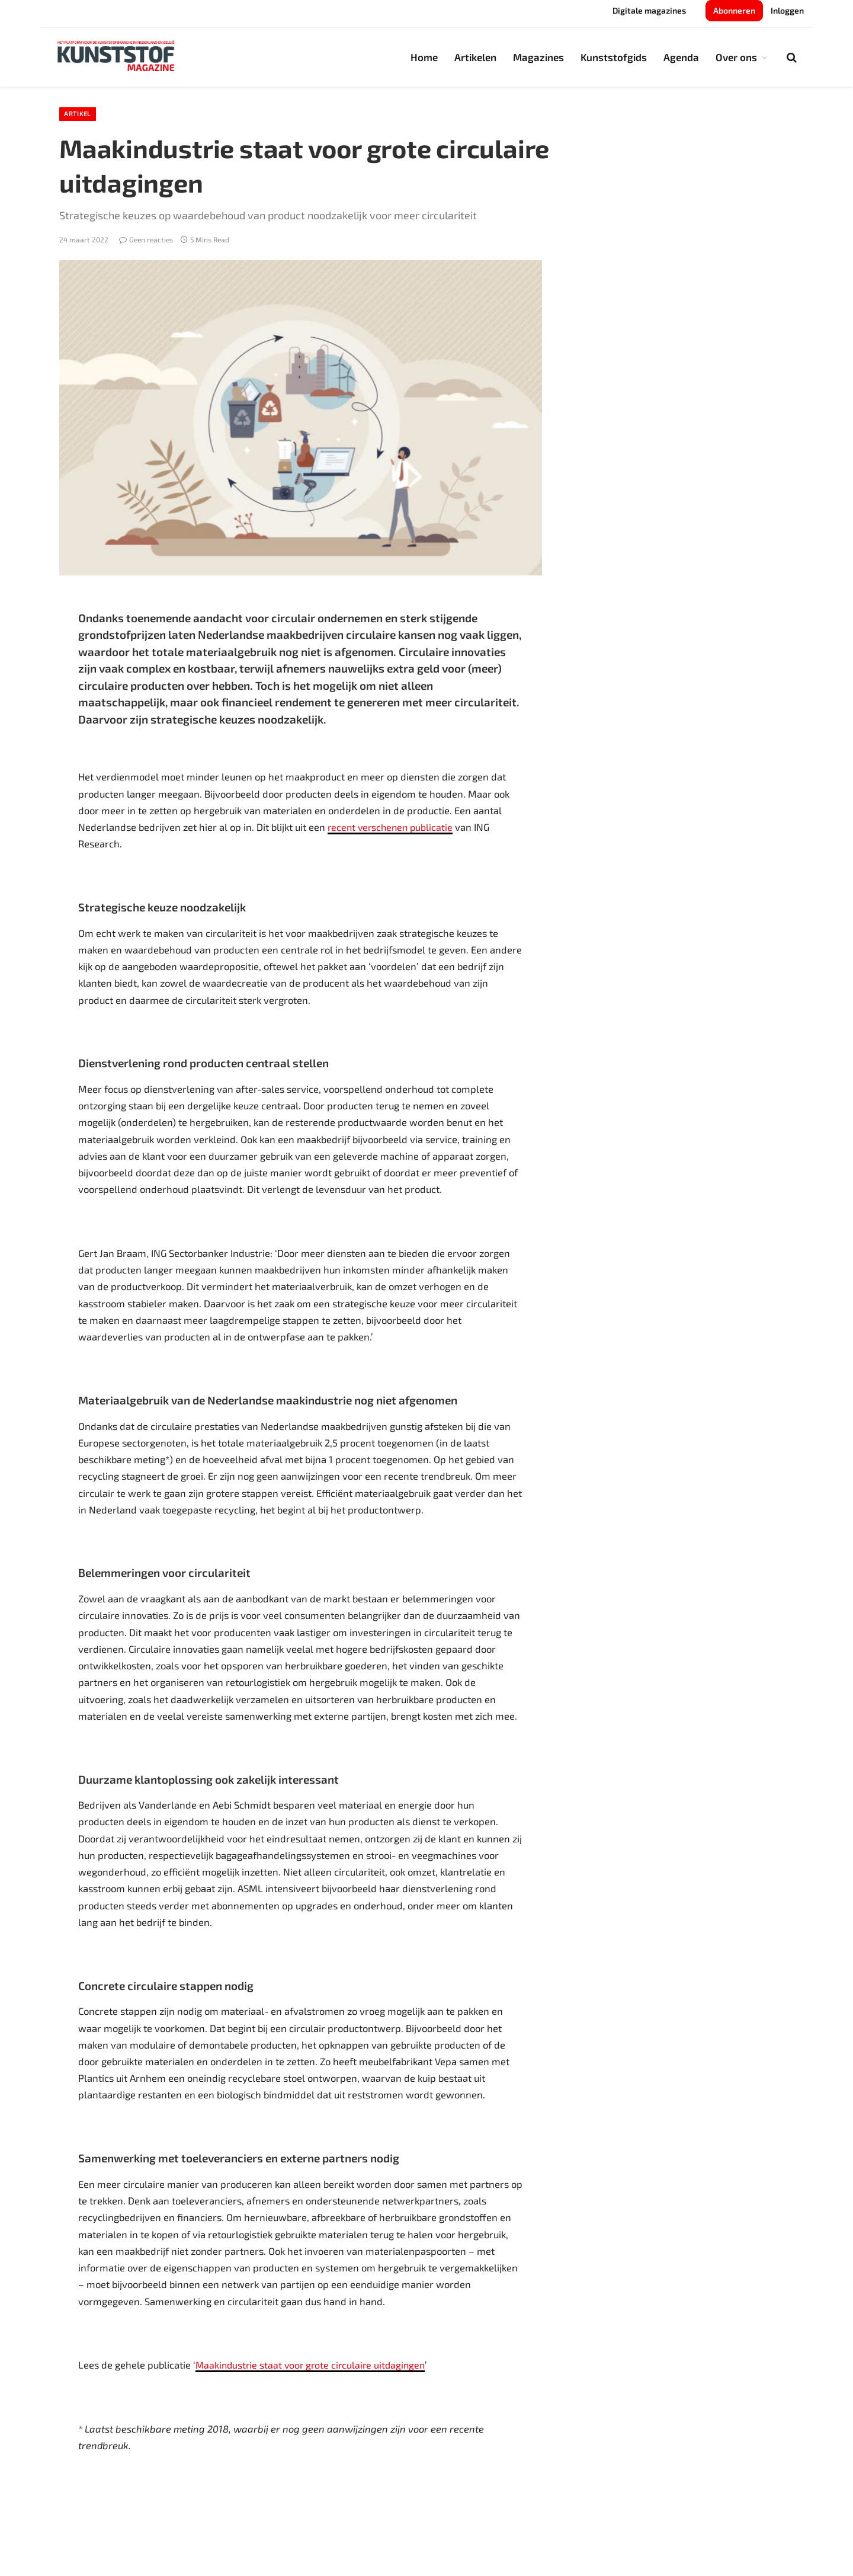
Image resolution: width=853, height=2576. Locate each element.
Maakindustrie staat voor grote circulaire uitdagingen (313, 2367)
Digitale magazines (649, 10)
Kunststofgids (614, 57)
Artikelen (475, 57)
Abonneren (734, 10)
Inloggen (787, 10)
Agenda (681, 57)
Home (424, 57)
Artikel (79, 115)
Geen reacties (146, 241)
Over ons (736, 57)
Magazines (538, 57)
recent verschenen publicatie (392, 828)
